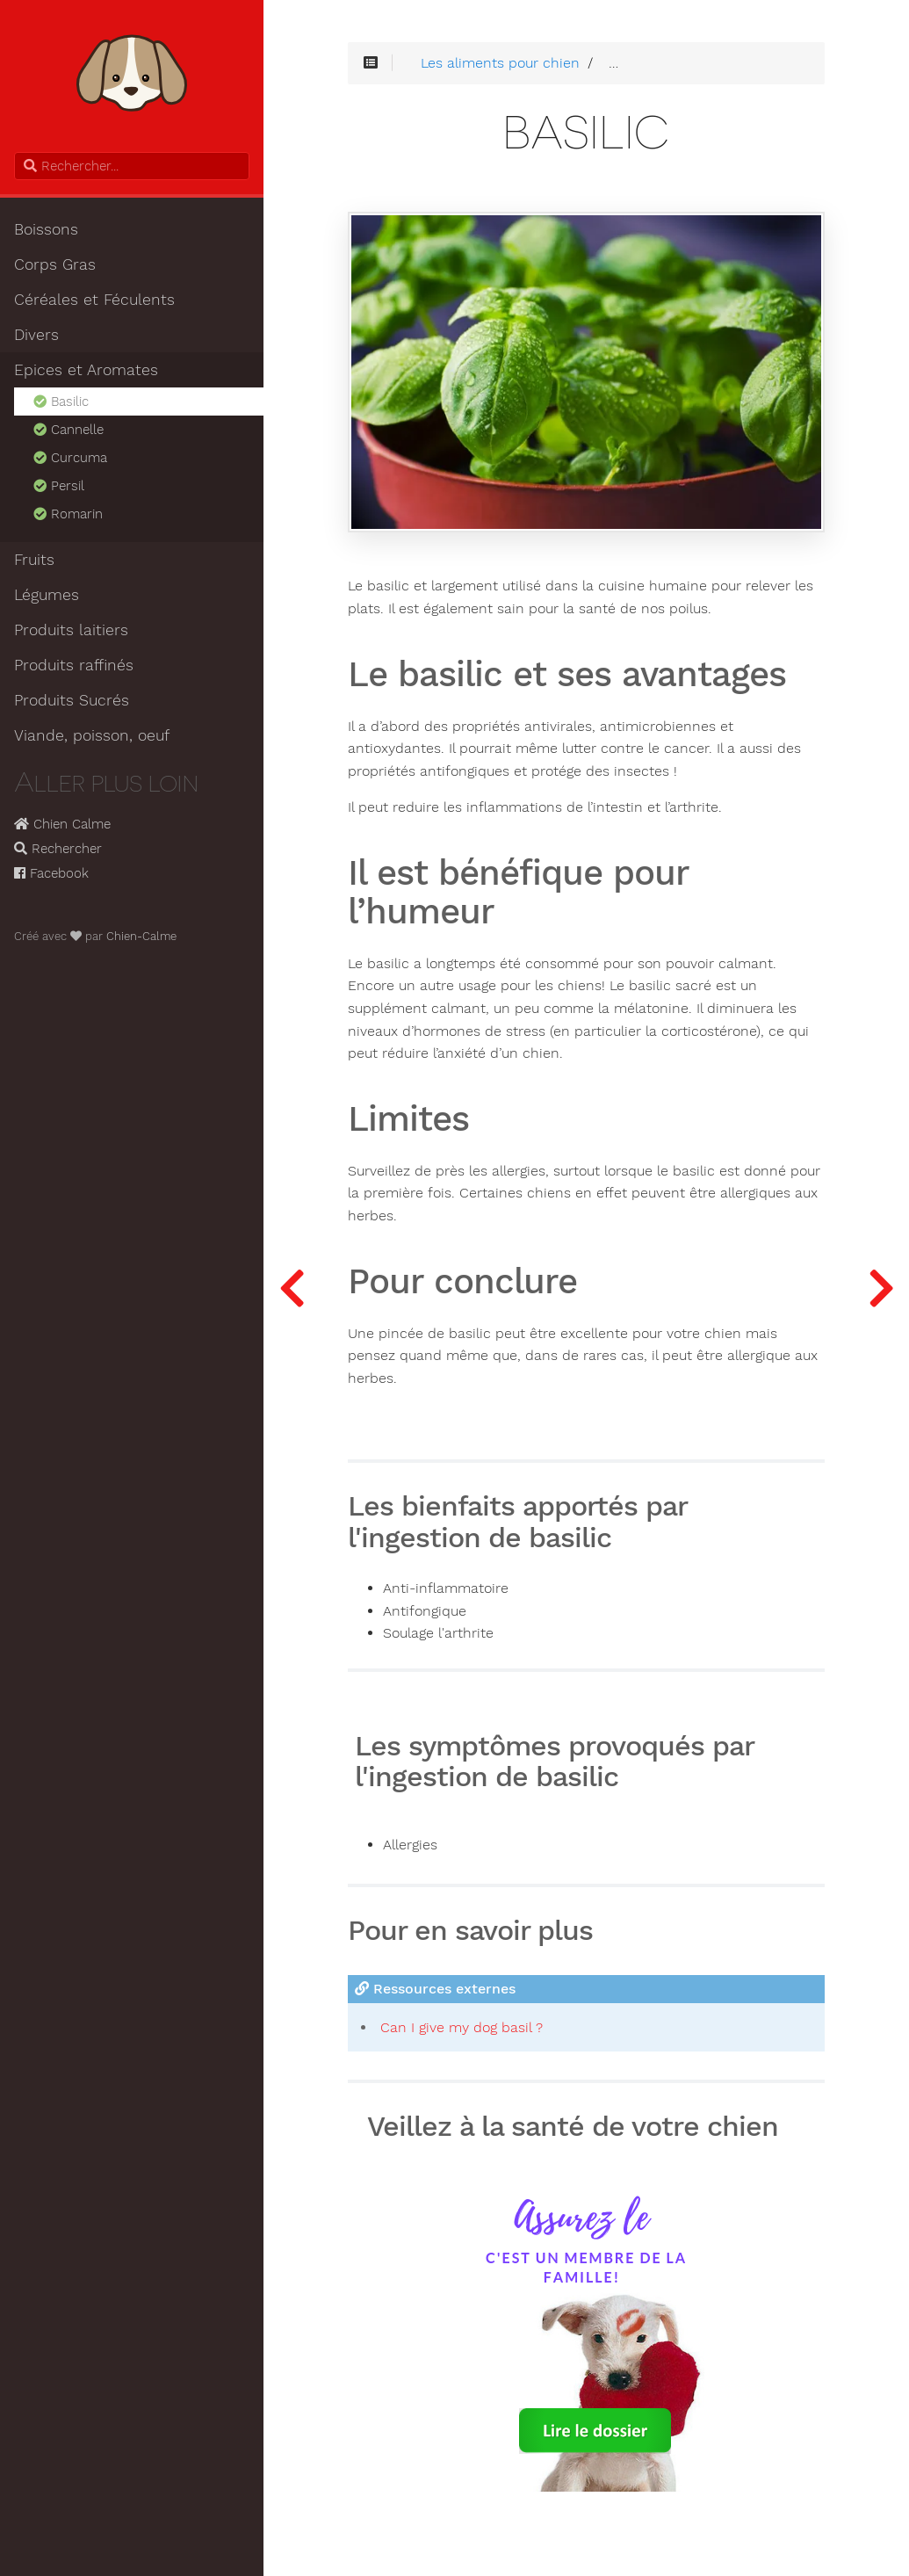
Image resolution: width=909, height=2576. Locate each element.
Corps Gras (55, 264)
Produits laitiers (71, 630)
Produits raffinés (73, 665)
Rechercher (58, 849)
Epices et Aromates (86, 370)
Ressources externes (435, 1988)
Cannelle (67, 430)
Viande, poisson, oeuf (92, 735)
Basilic (60, 401)
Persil (57, 486)
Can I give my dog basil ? (461, 2027)
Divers (36, 335)
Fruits (34, 559)
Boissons (46, 229)
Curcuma (69, 458)
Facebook (51, 873)
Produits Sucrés (71, 700)
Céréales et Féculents (94, 299)
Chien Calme (62, 824)
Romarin (67, 514)
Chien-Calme (141, 936)
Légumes (46, 595)
